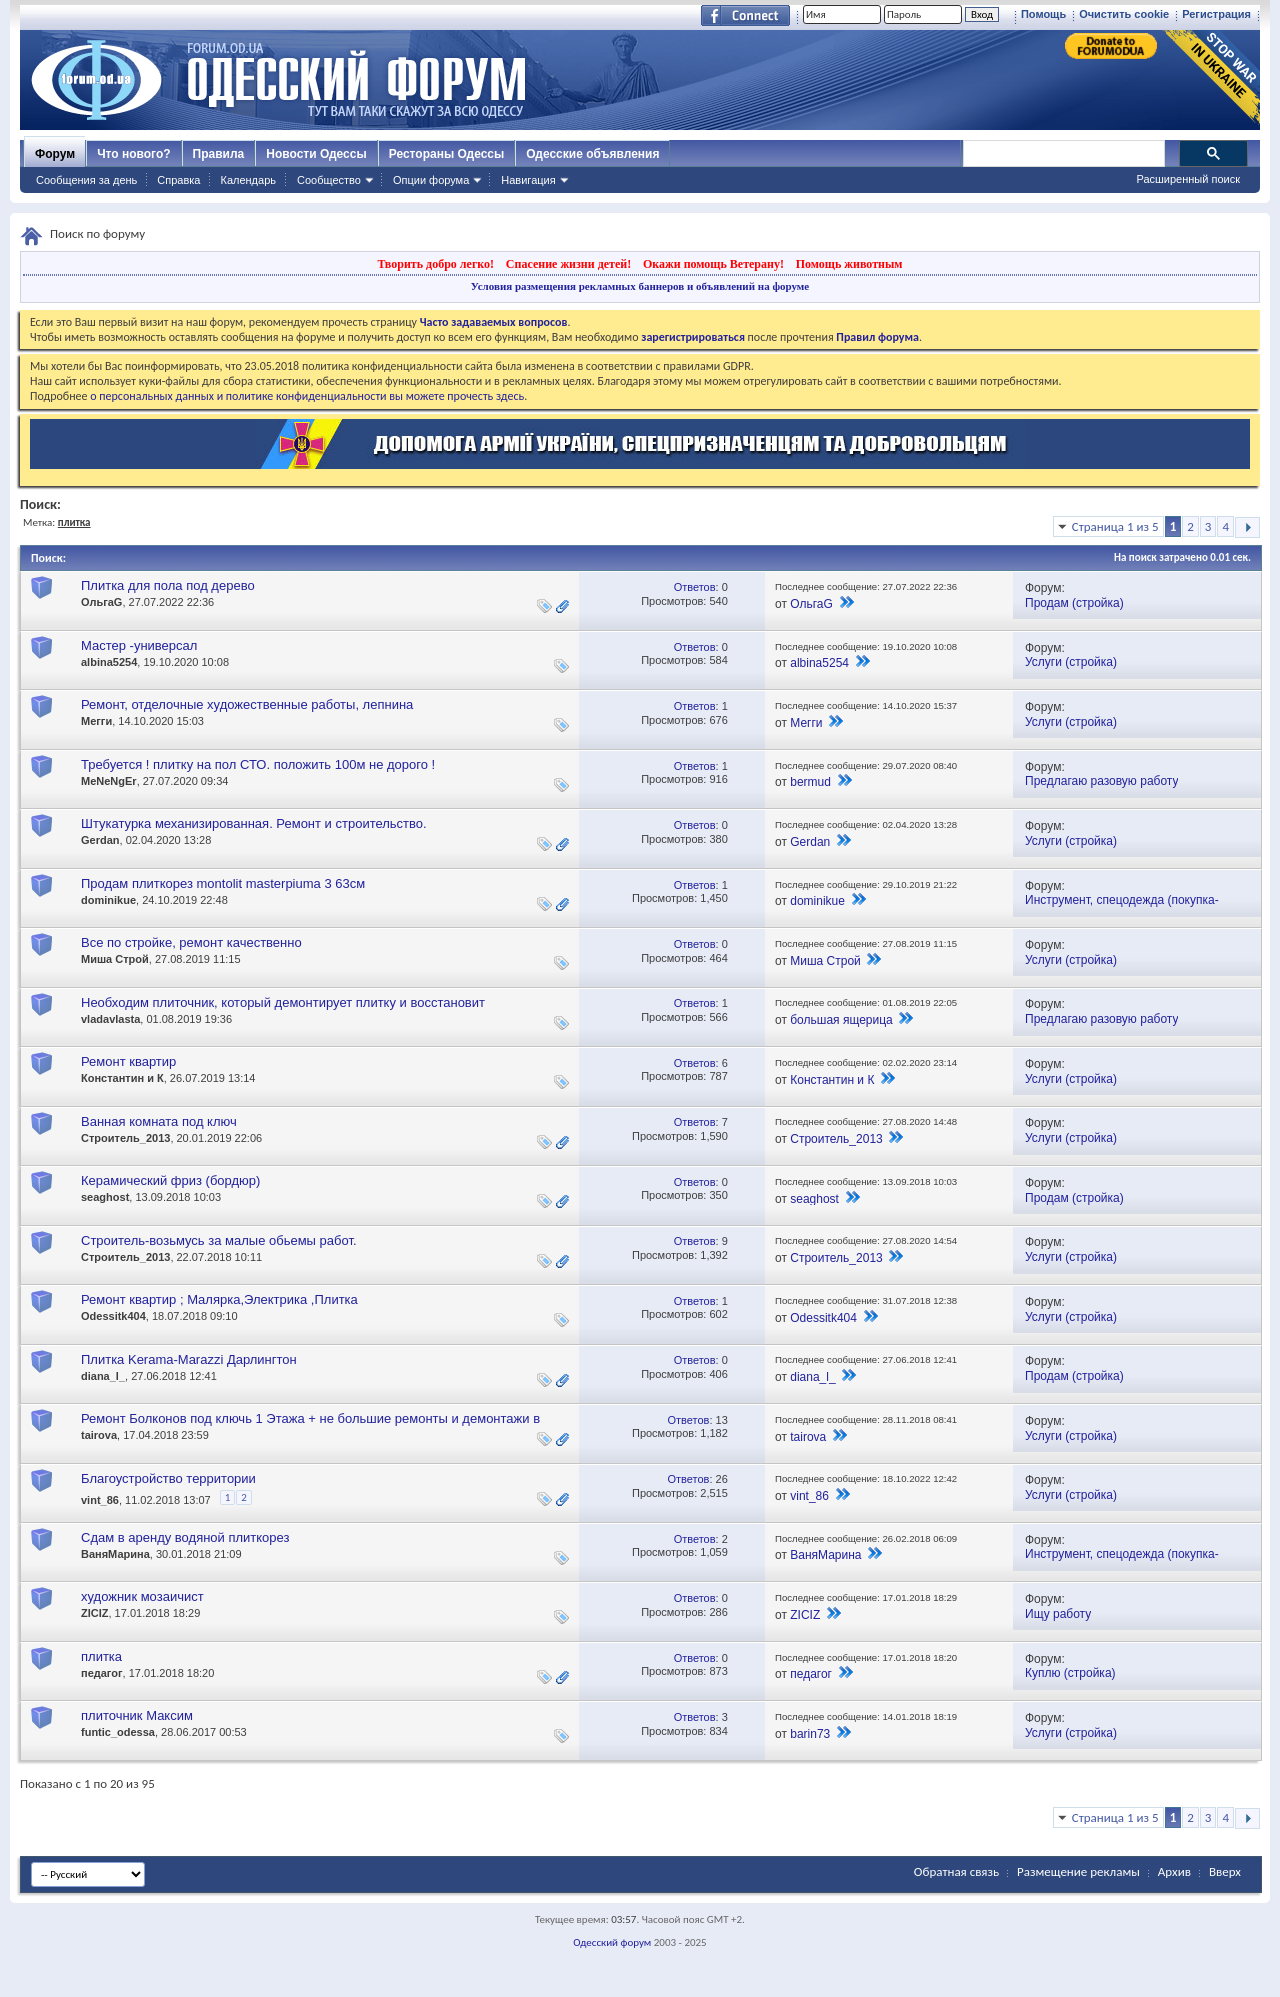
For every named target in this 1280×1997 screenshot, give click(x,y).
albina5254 (109, 662)
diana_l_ (103, 1376)
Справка (178, 180)
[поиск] (1063, 154)
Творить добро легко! (435, 264)
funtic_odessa (118, 1732)
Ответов (695, 587)
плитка (101, 1656)
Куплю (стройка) (1070, 1673)
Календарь (248, 180)
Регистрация (1216, 14)
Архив (1174, 1871)
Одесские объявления (592, 154)
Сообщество (329, 180)
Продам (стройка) (1074, 603)
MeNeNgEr (109, 781)
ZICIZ (95, 1613)
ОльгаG (101, 602)
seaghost (105, 1197)
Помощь (1043, 14)
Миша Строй (115, 959)
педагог (102, 1673)
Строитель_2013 (125, 1138)
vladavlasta (110, 1019)
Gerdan (100, 840)
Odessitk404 (113, 1316)
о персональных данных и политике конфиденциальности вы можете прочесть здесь (307, 396)
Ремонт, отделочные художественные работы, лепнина (247, 704)
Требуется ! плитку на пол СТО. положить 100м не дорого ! (258, 764)
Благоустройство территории (168, 1478)
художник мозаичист (142, 1596)
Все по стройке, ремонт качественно (191, 942)
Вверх (1225, 1871)
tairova (99, 1435)
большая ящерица (841, 1020)
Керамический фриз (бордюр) (170, 1180)
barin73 (810, 1734)
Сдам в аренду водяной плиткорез (185, 1537)
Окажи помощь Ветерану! (713, 264)
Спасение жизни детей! (568, 264)
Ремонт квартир (128, 1061)
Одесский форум (612, 1942)
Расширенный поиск (1188, 179)
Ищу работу (1058, 1614)
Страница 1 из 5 (1115, 526)
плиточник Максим (137, 1715)
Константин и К (122, 1078)
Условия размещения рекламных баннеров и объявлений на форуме (640, 286)
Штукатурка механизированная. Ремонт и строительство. (254, 823)
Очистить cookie (1124, 14)
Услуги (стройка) (1071, 662)
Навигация (528, 180)
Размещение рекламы (1078, 1871)
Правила (219, 154)
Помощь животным (849, 264)
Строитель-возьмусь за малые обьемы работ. (219, 1240)
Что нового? (133, 154)
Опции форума (431, 180)
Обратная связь (956, 1871)
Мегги (96, 721)
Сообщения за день (86, 180)
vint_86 (100, 1500)
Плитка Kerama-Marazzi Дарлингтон (189, 1359)
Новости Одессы (316, 154)
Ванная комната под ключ (159, 1121)
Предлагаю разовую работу (1101, 781)
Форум (55, 154)
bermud (810, 782)
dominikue (108, 900)
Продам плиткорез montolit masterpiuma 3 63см (223, 883)
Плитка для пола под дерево (168, 585)
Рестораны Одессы (447, 154)
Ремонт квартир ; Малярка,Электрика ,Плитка (219, 1299)
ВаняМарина (115, 1554)
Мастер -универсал (139, 645)
